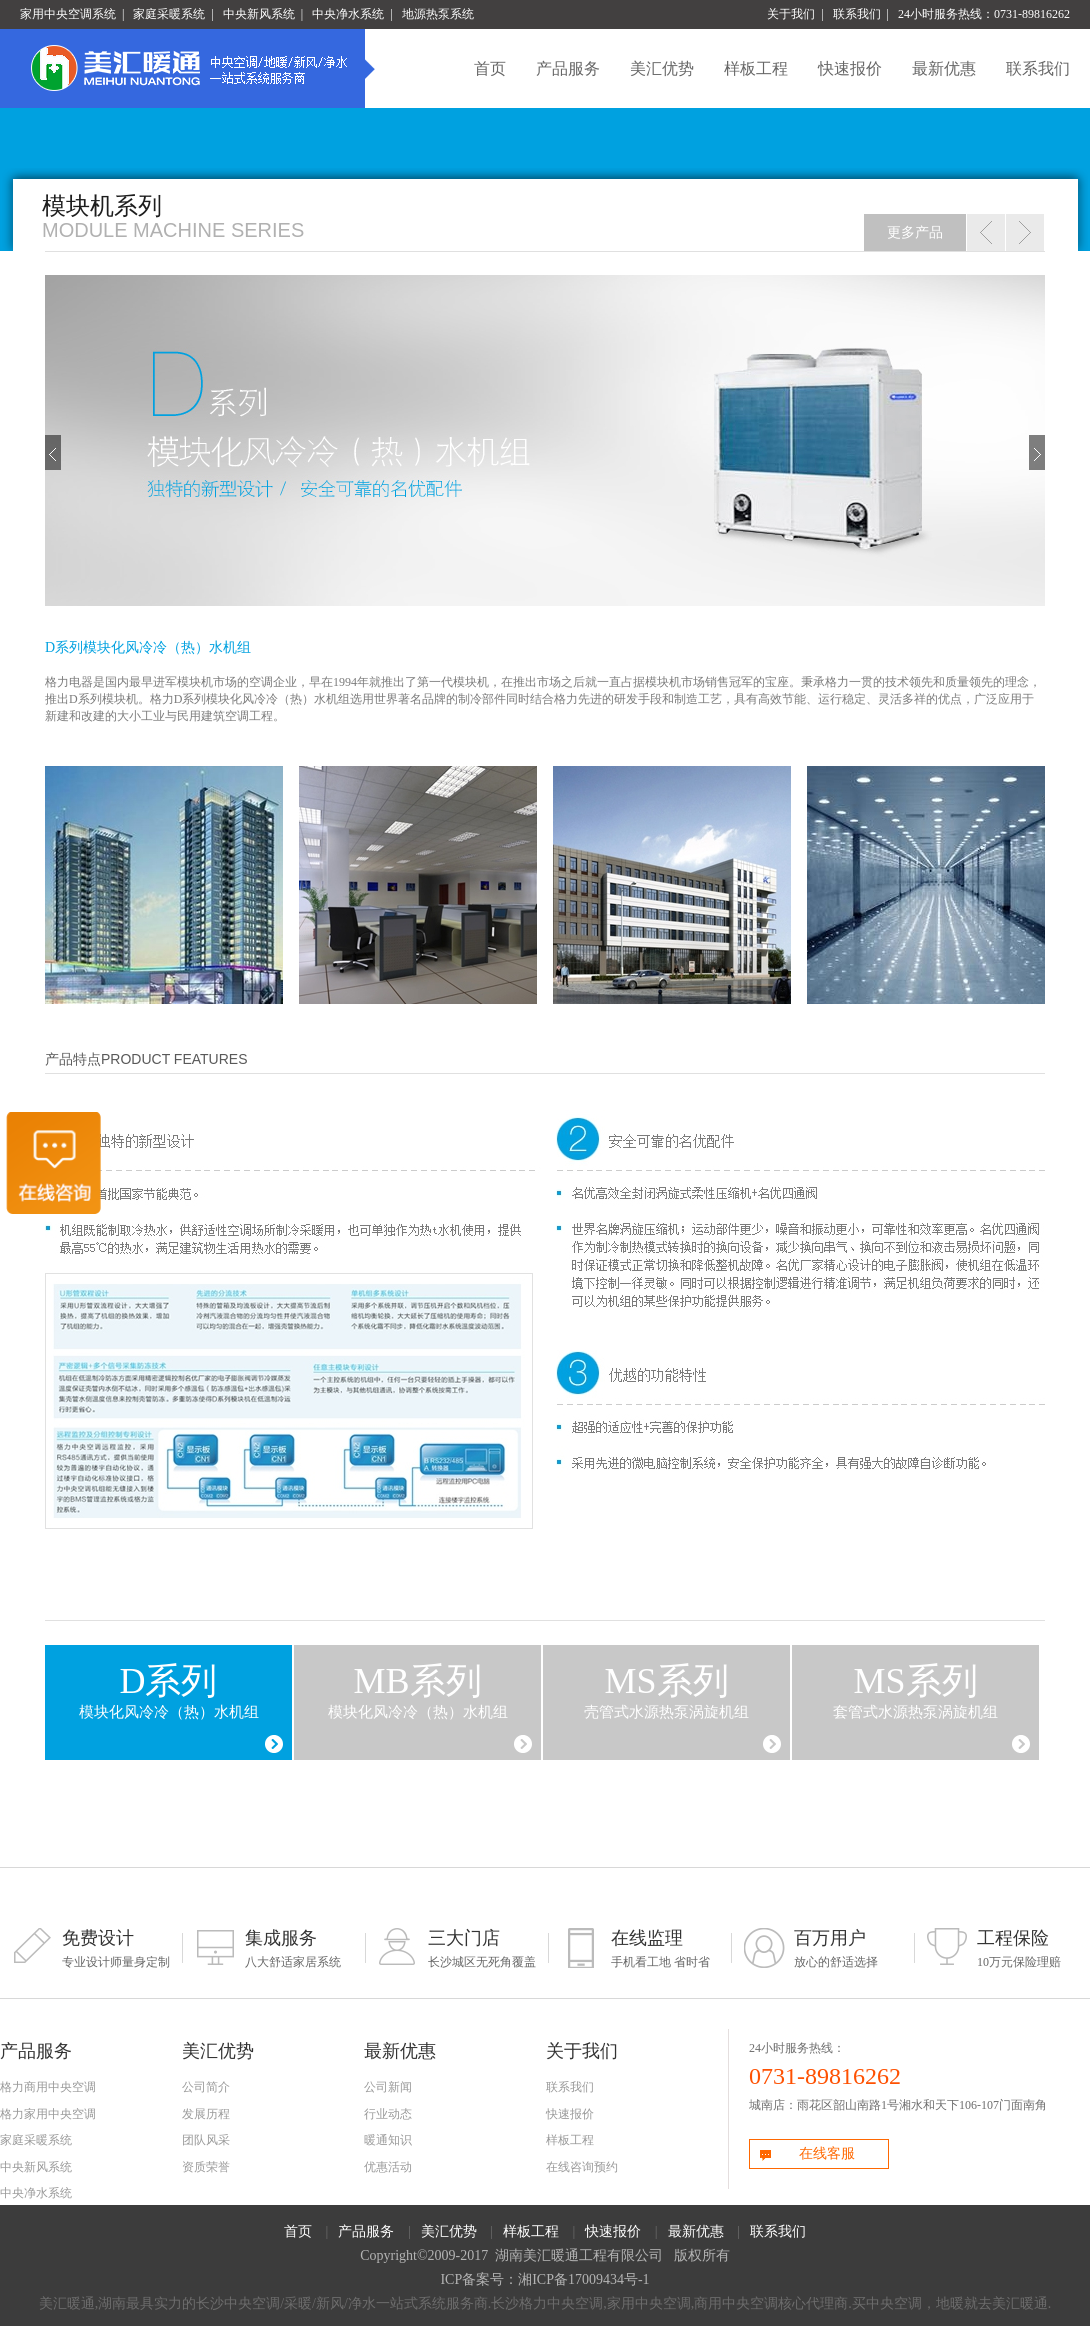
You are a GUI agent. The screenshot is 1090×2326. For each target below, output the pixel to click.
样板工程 (756, 68)
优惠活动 (388, 2167)
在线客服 (806, 2156)
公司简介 (206, 2087)
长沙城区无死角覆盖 (463, 1948)
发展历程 (206, 2114)
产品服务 (568, 68)
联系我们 (857, 14)
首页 (490, 68)
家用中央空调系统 (68, 14)
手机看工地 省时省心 (646, 1948)
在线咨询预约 (582, 2167)
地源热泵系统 (438, 14)
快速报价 (850, 68)
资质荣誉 (206, 2167)
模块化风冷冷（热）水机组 (169, 1690)
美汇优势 (662, 68)
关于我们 (791, 14)
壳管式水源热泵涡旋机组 (666, 1690)
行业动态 (388, 2114)
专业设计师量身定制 (97, 1948)
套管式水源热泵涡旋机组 (915, 1690)
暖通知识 (388, 2140)
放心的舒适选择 (829, 1948)
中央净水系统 (348, 14)
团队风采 (206, 2140)
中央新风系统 (259, 14)
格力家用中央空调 (48, 2114)
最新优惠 (944, 68)
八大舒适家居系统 (280, 1948)
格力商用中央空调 (48, 2087)
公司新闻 (388, 2087)
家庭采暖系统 (169, 14)
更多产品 (915, 232)
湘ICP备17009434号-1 (583, 2279)
